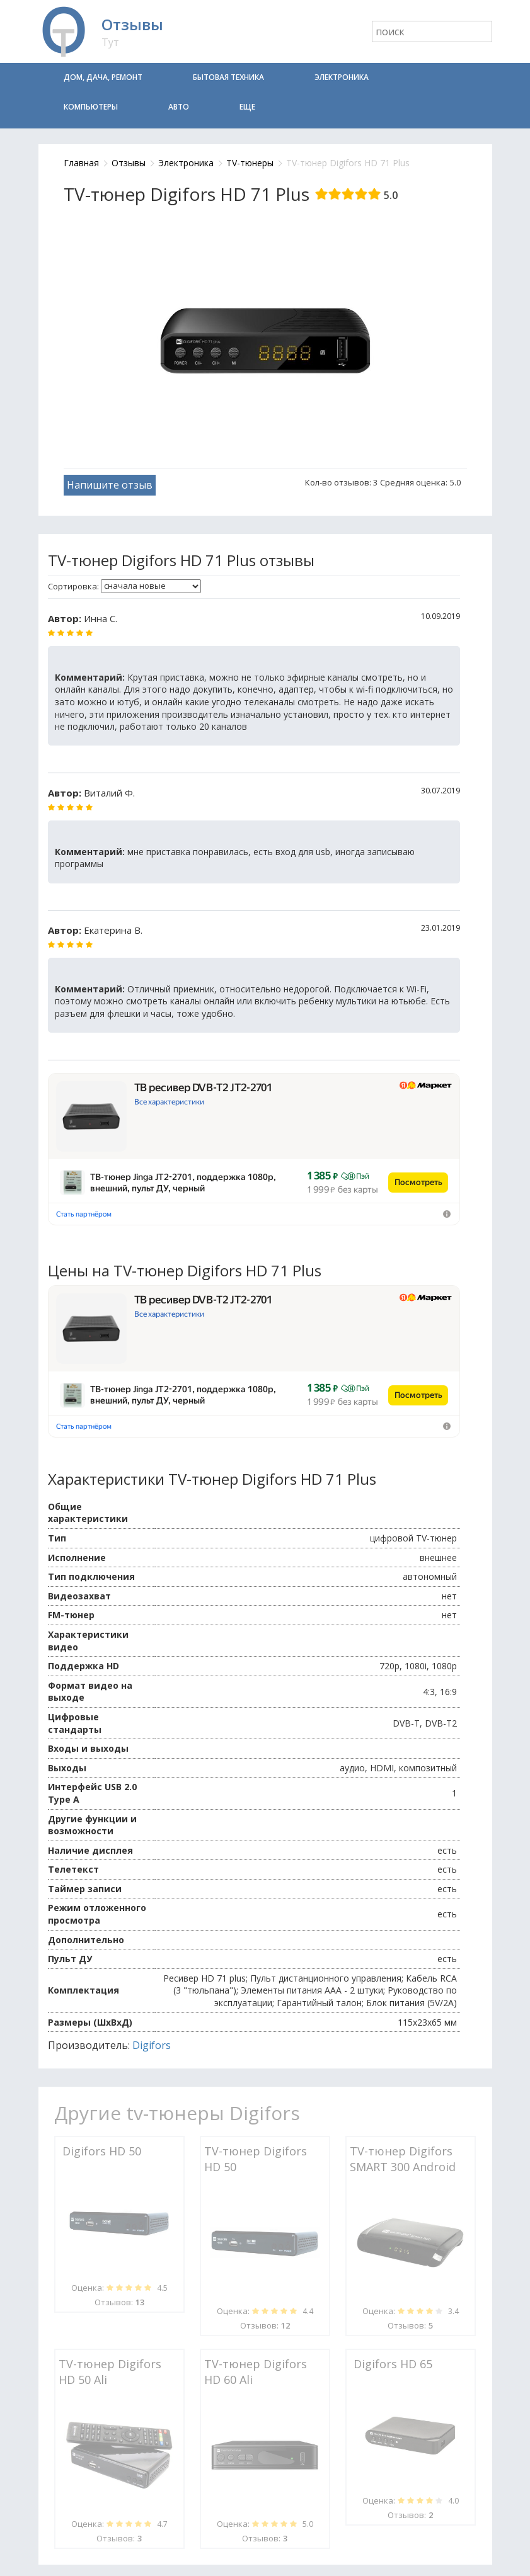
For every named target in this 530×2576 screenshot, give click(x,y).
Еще (247, 106)
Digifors (151, 2045)
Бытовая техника (228, 77)
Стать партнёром (84, 1214)
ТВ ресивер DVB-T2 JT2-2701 (203, 1087)
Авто (178, 106)
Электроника (341, 77)
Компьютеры (91, 106)
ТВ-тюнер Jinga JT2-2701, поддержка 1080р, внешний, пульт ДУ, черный (183, 1182)
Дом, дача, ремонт (103, 77)
